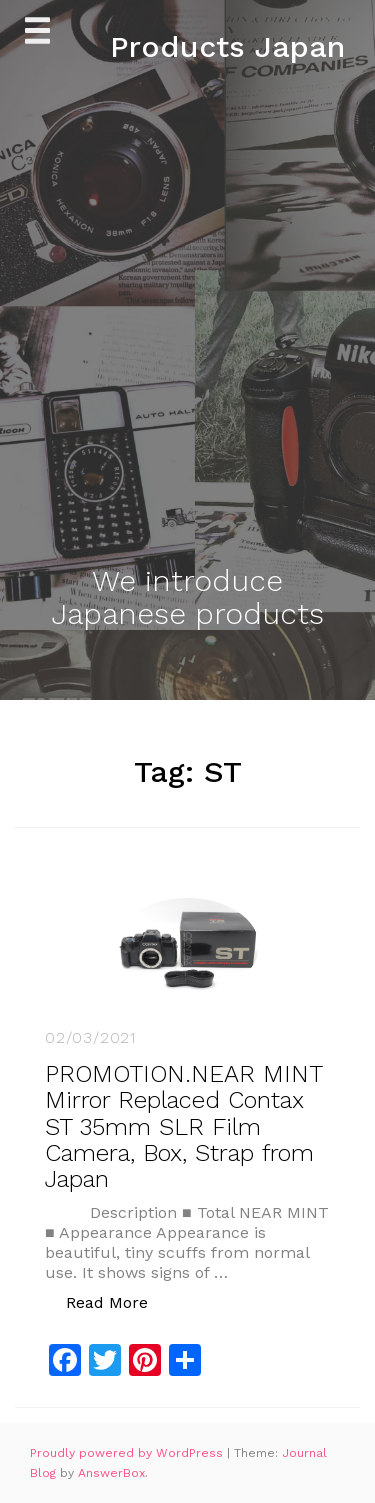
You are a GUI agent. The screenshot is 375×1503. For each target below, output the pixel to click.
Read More (117, 1301)
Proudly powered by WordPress (128, 1453)
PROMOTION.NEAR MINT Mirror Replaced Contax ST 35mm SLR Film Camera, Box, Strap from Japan (183, 1127)
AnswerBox (111, 1473)
